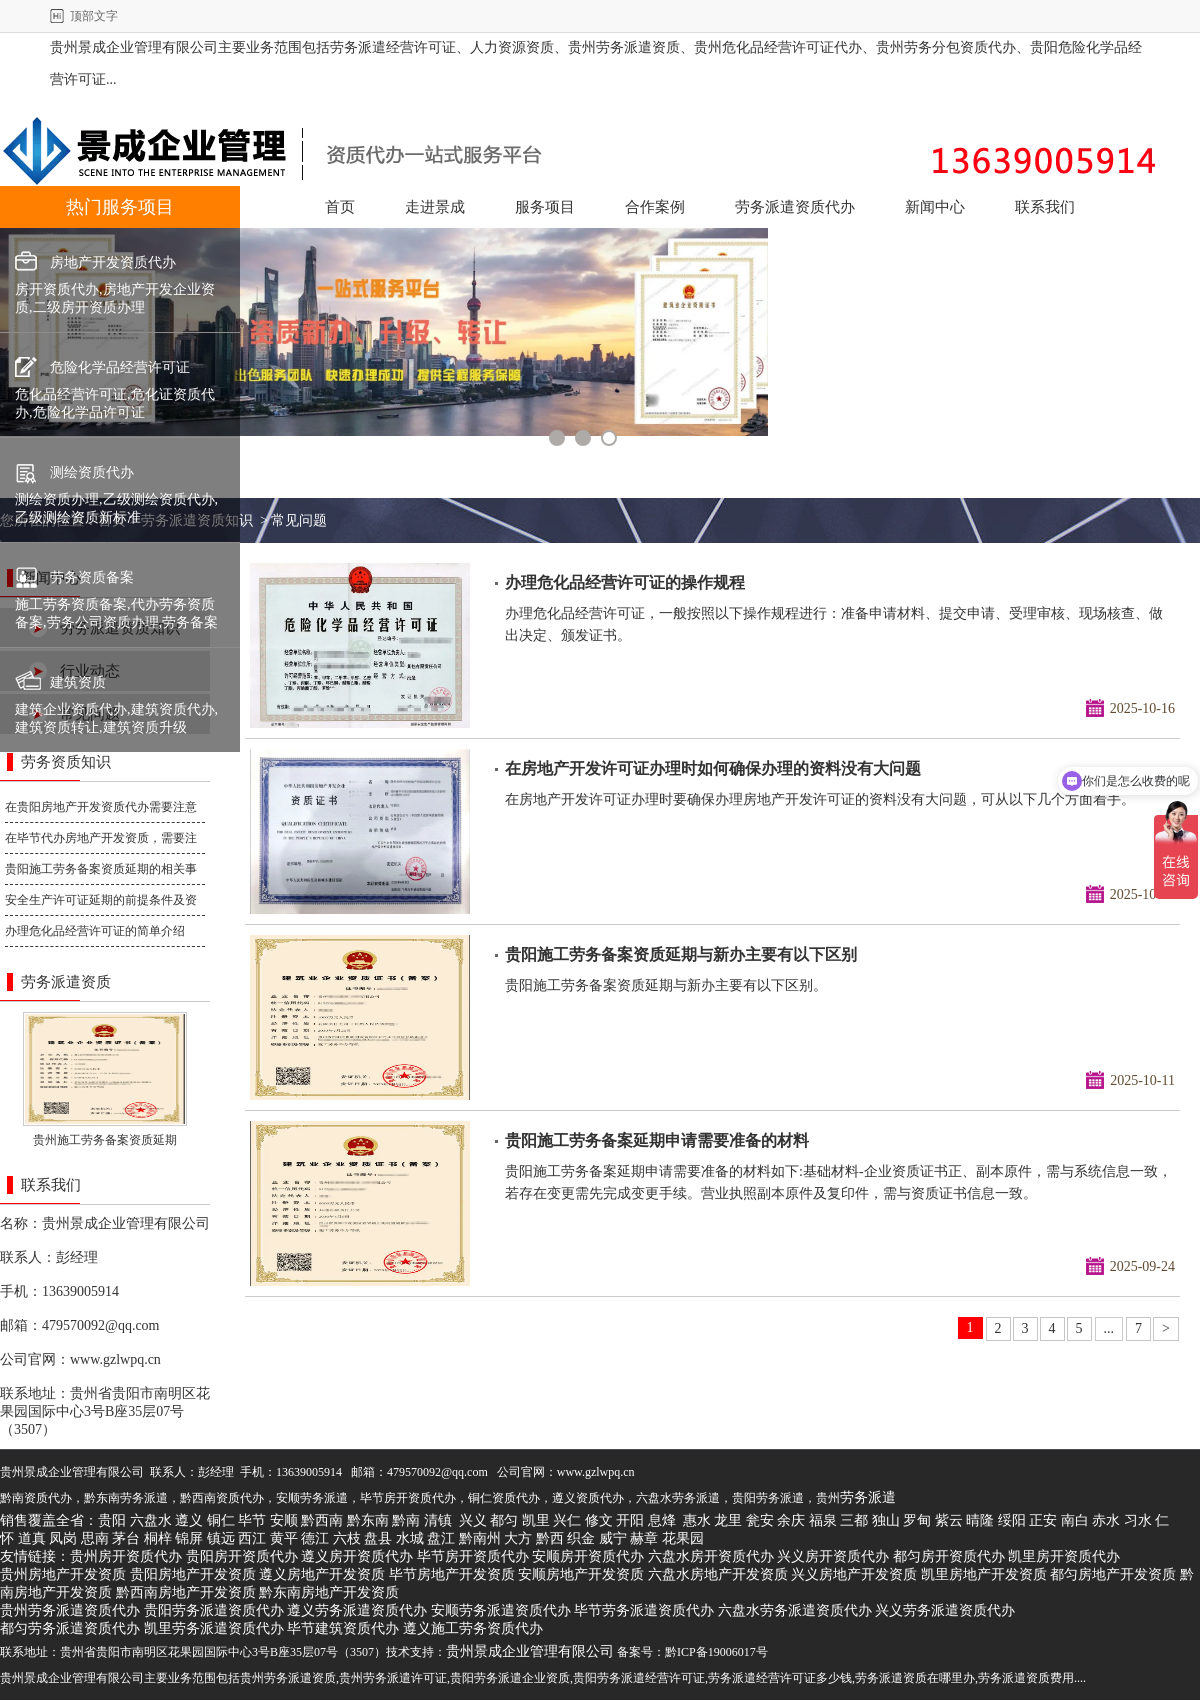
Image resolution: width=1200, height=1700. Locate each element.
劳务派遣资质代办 (795, 207)
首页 (340, 207)
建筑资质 (78, 682)
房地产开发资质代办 (113, 262)
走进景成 (435, 207)
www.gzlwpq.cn (115, 1359)
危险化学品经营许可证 (120, 367)
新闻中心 (935, 207)
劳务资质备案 (92, 577)
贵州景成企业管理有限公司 (126, 1223)
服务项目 (545, 207)
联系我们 (1045, 207)
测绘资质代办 (92, 472)
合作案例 (655, 207)
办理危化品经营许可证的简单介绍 (95, 931)
